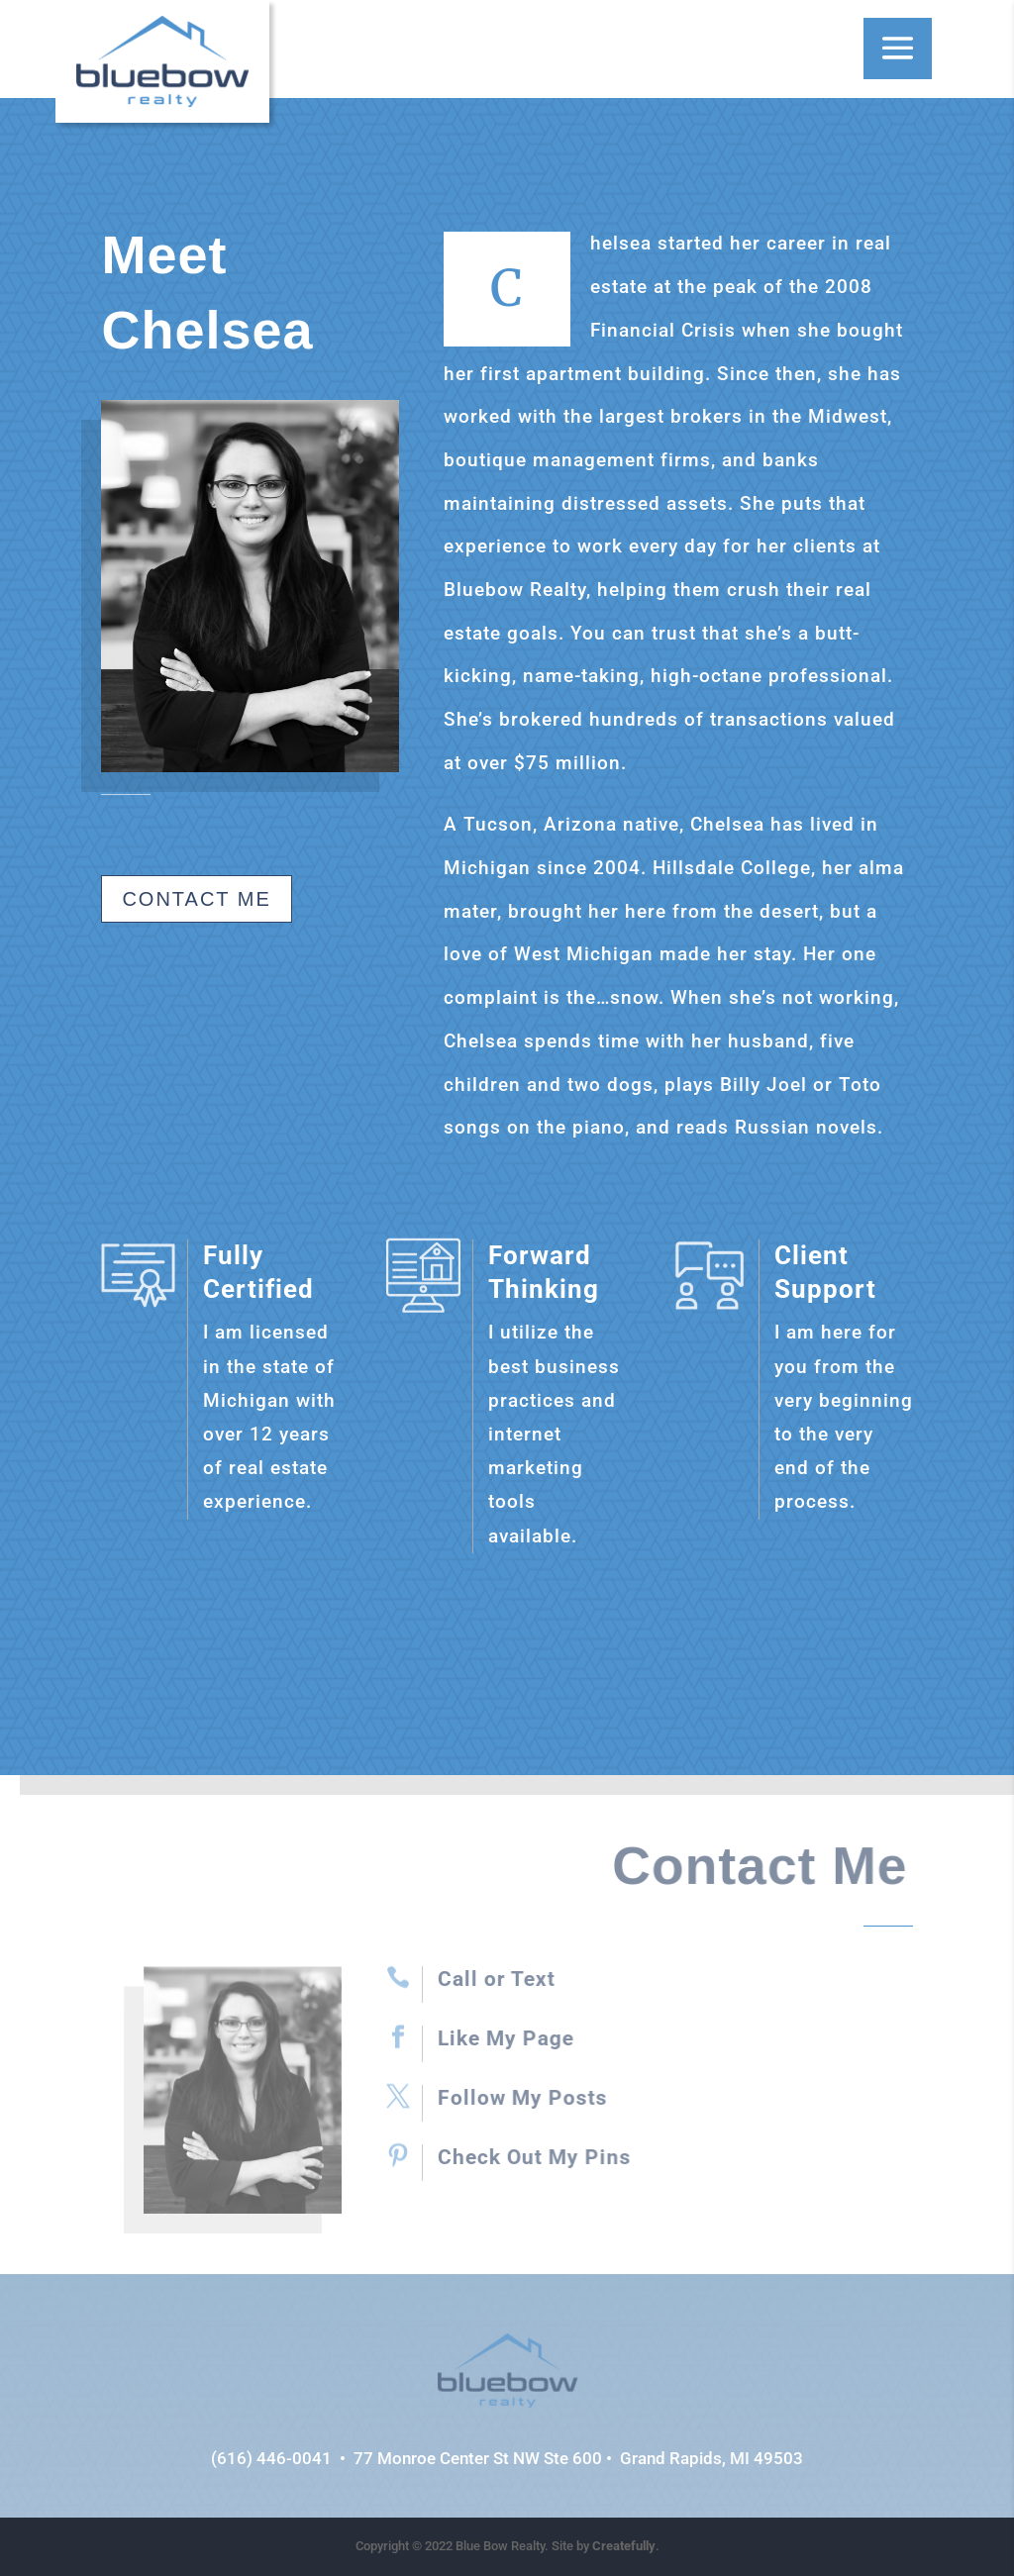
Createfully (624, 2545)
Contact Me (196, 899)
